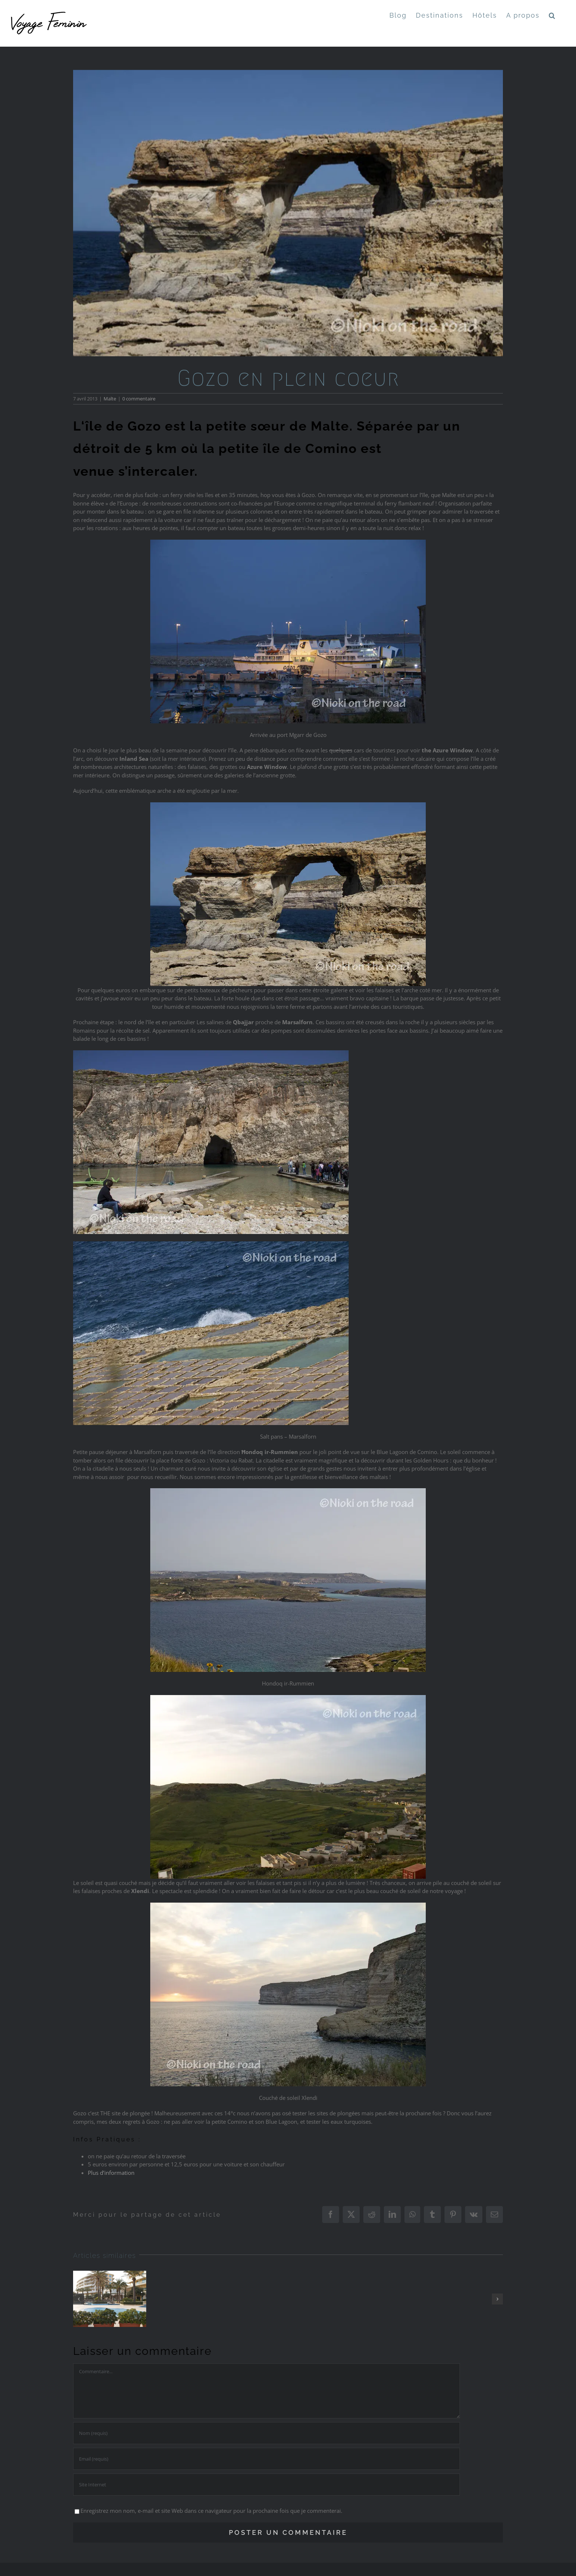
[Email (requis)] (266, 2459)
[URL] (266, 2485)
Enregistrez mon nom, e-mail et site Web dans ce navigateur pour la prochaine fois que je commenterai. (211, 2510)
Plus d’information (112, 2172)
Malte (110, 398)
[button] (552, 15)
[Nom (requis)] (266, 2433)
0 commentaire (138, 398)
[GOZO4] (288, 213)
